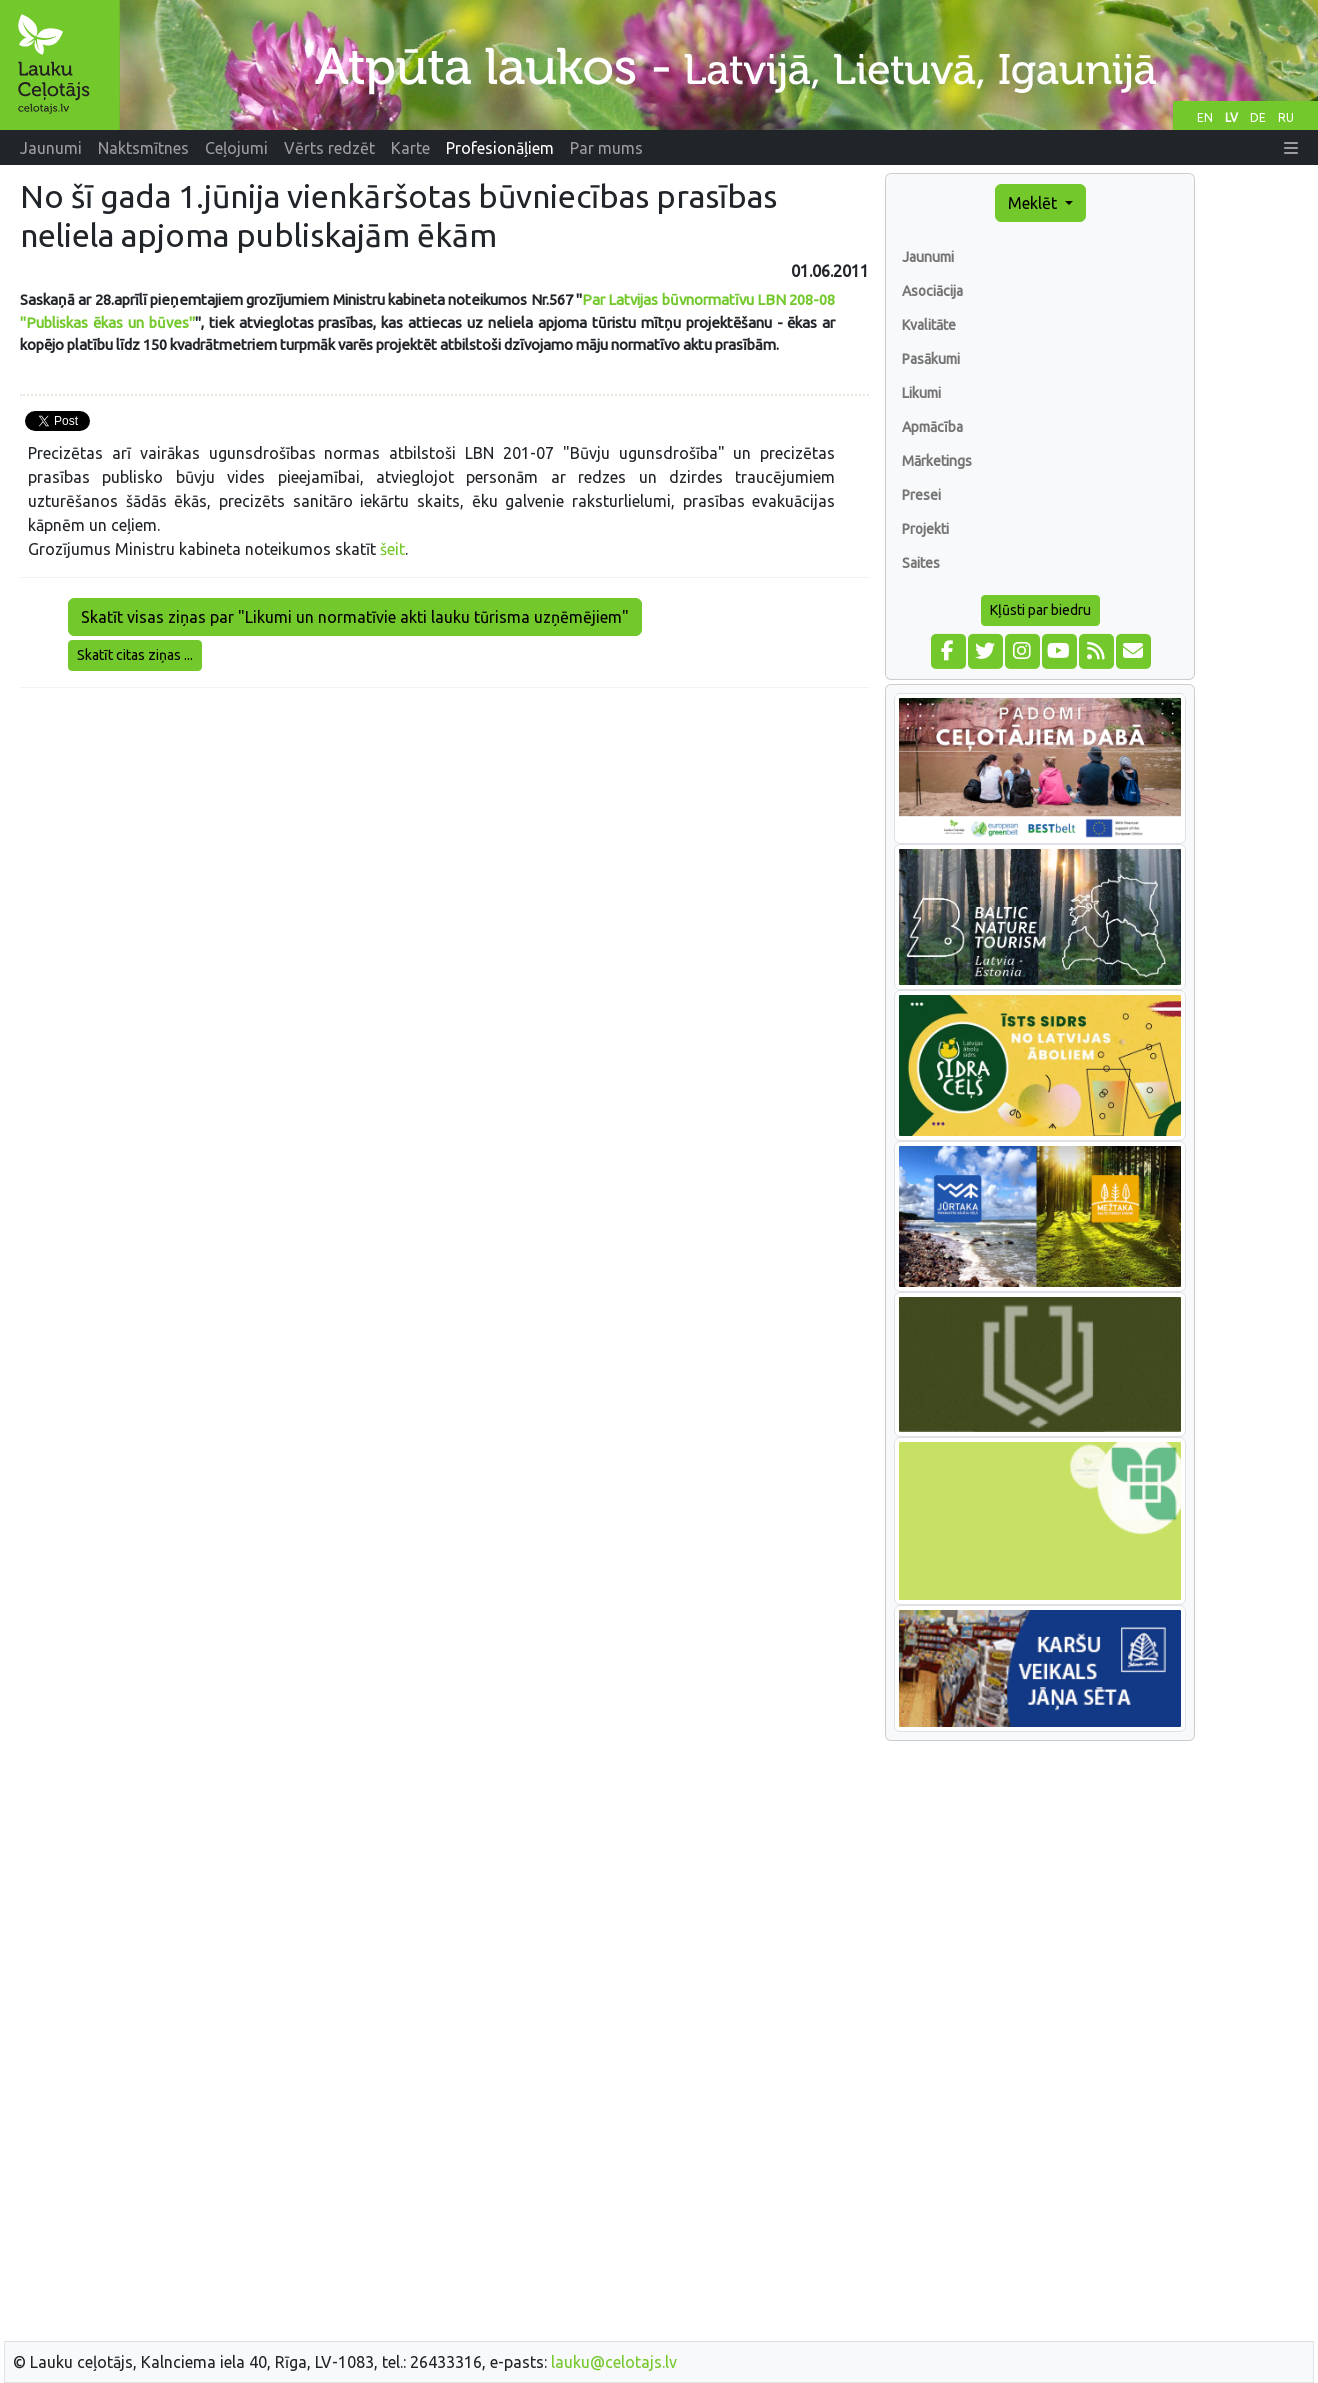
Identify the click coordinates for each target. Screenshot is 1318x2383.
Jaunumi (928, 257)
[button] (1291, 148)
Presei (921, 495)
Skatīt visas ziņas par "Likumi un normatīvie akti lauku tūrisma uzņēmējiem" (355, 617)
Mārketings (937, 461)
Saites (921, 563)
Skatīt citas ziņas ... (135, 655)
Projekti (925, 529)
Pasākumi (931, 359)
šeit (392, 549)
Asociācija (932, 291)
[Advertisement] (444, 844)
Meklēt (1034, 203)
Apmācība (932, 427)
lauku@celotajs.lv (614, 2362)
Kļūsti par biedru (1040, 610)
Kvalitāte (929, 325)
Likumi (921, 393)
